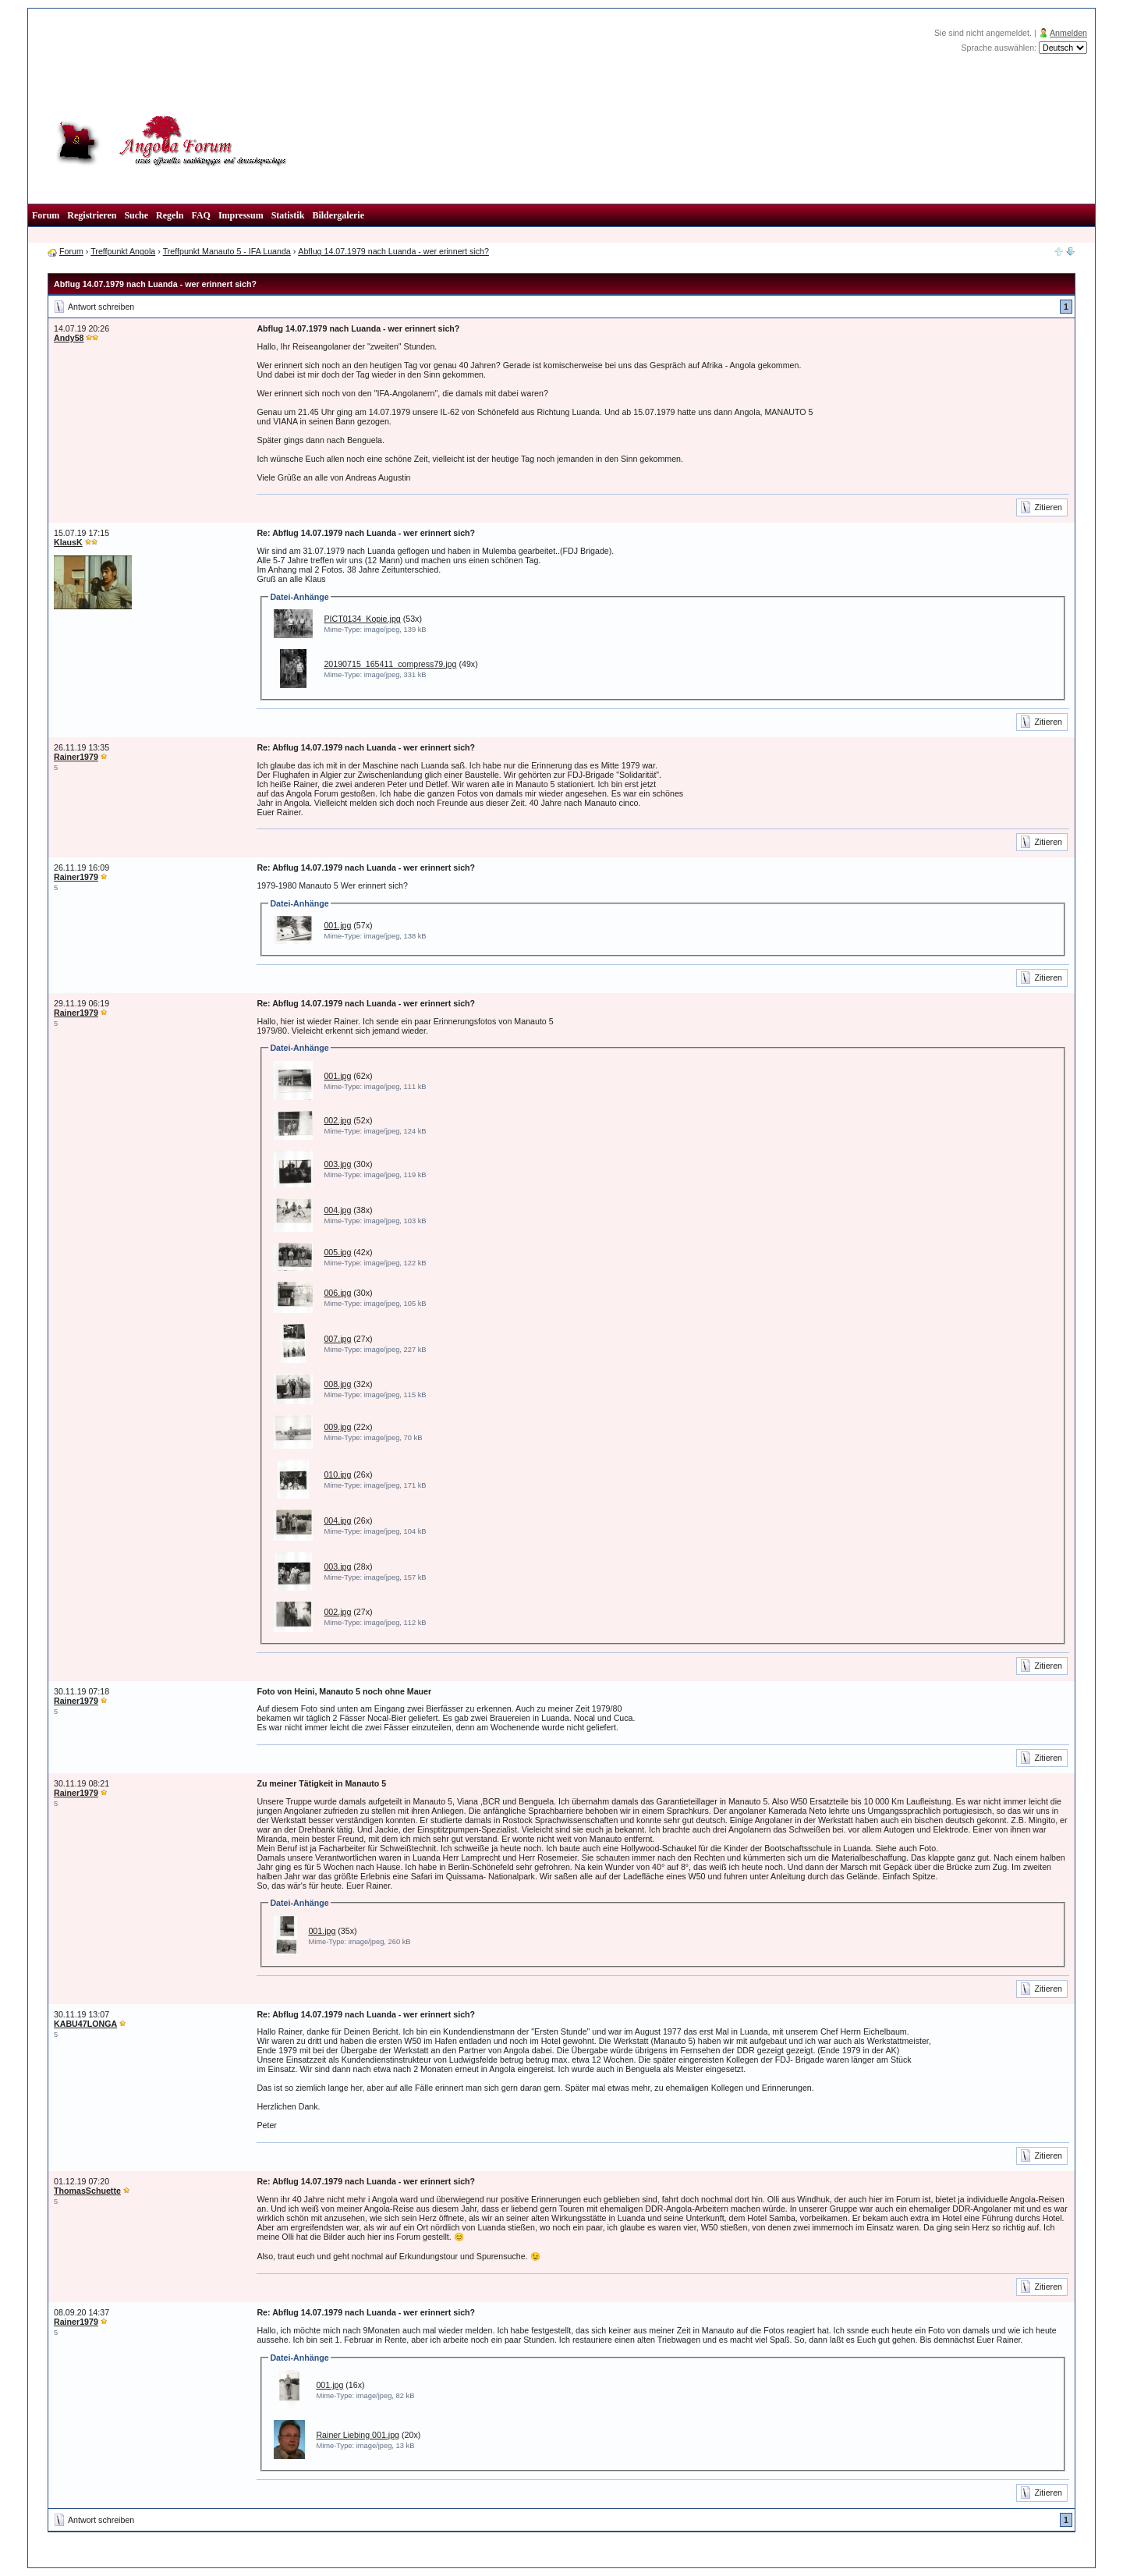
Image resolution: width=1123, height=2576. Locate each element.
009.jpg (337, 1427)
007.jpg (337, 1338)
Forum (45, 215)
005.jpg (337, 1252)
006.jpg (337, 1292)
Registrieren (91, 215)
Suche (136, 215)
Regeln (169, 215)
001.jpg (337, 925)
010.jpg (337, 1474)
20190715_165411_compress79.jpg (390, 664)
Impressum (241, 215)
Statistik (288, 215)
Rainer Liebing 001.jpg (357, 2434)
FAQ (200, 215)
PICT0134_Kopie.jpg (362, 618)
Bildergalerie (338, 215)
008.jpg (337, 1384)
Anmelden (1068, 32)
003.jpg (337, 1164)
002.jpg (337, 1120)
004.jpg (337, 1210)
